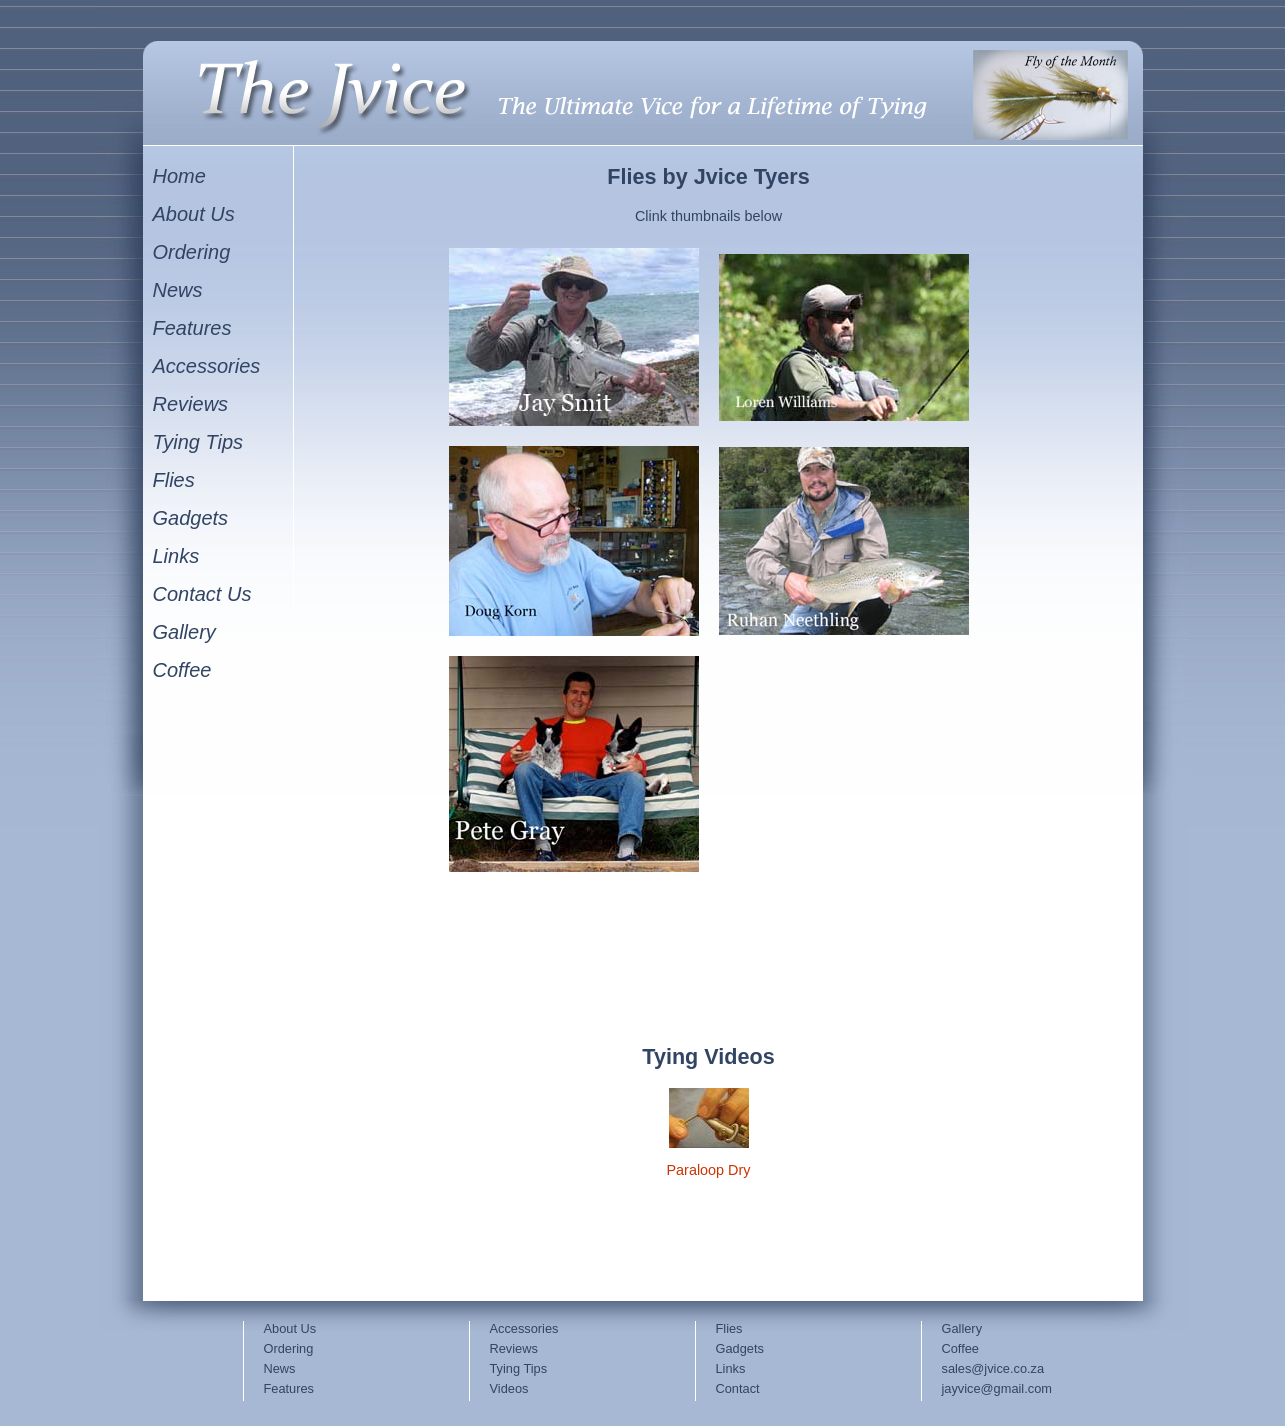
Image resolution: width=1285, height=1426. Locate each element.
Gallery (962, 1328)
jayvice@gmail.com (997, 1388)
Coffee (960, 1348)
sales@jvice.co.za (993, 1368)
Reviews (514, 1348)
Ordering (289, 1348)
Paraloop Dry (709, 1170)
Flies (729, 1328)
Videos (509, 1388)
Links (731, 1368)
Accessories (524, 1328)
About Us (290, 1328)
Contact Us (202, 594)
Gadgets (740, 1348)
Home (179, 176)
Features (289, 1388)
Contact (738, 1388)
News (280, 1368)
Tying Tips (519, 1368)
